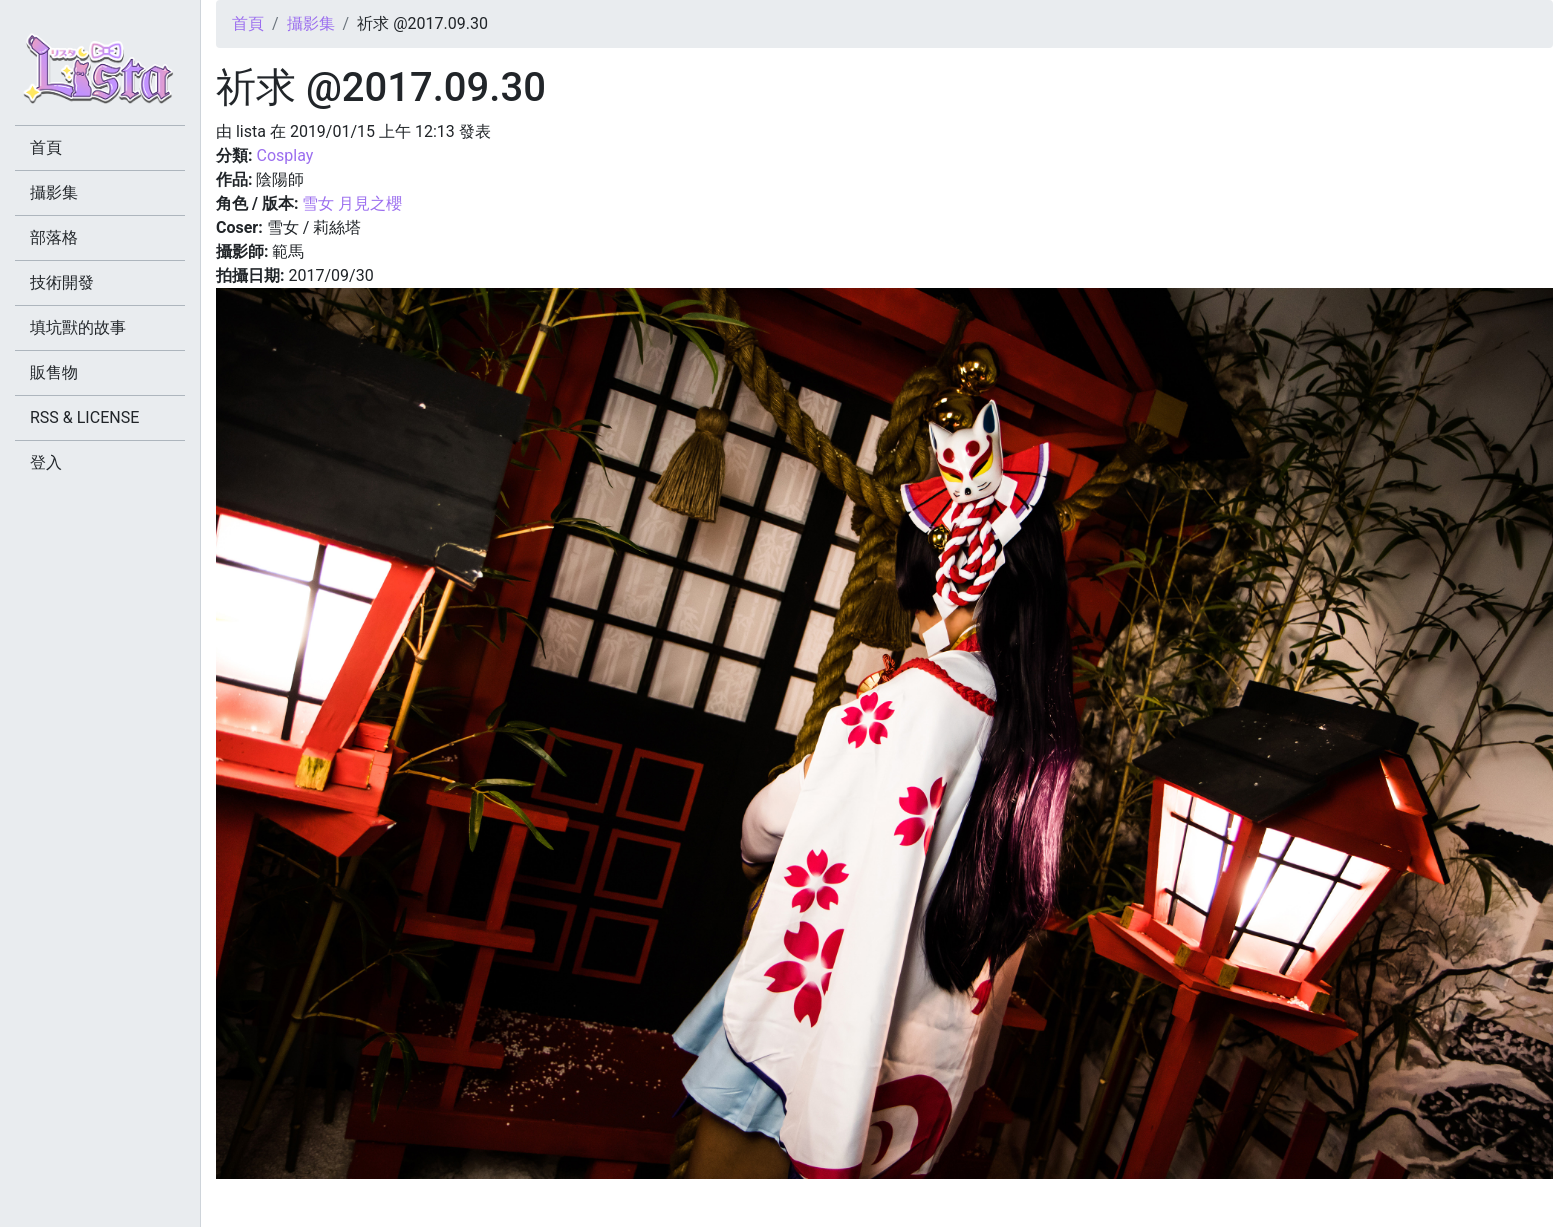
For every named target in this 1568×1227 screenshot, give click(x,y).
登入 (46, 462)
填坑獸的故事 (78, 327)
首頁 (248, 23)
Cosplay (284, 155)
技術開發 (62, 282)
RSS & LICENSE (84, 417)
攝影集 (311, 23)
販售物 (54, 372)
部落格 (54, 237)
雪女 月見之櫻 (352, 203)
